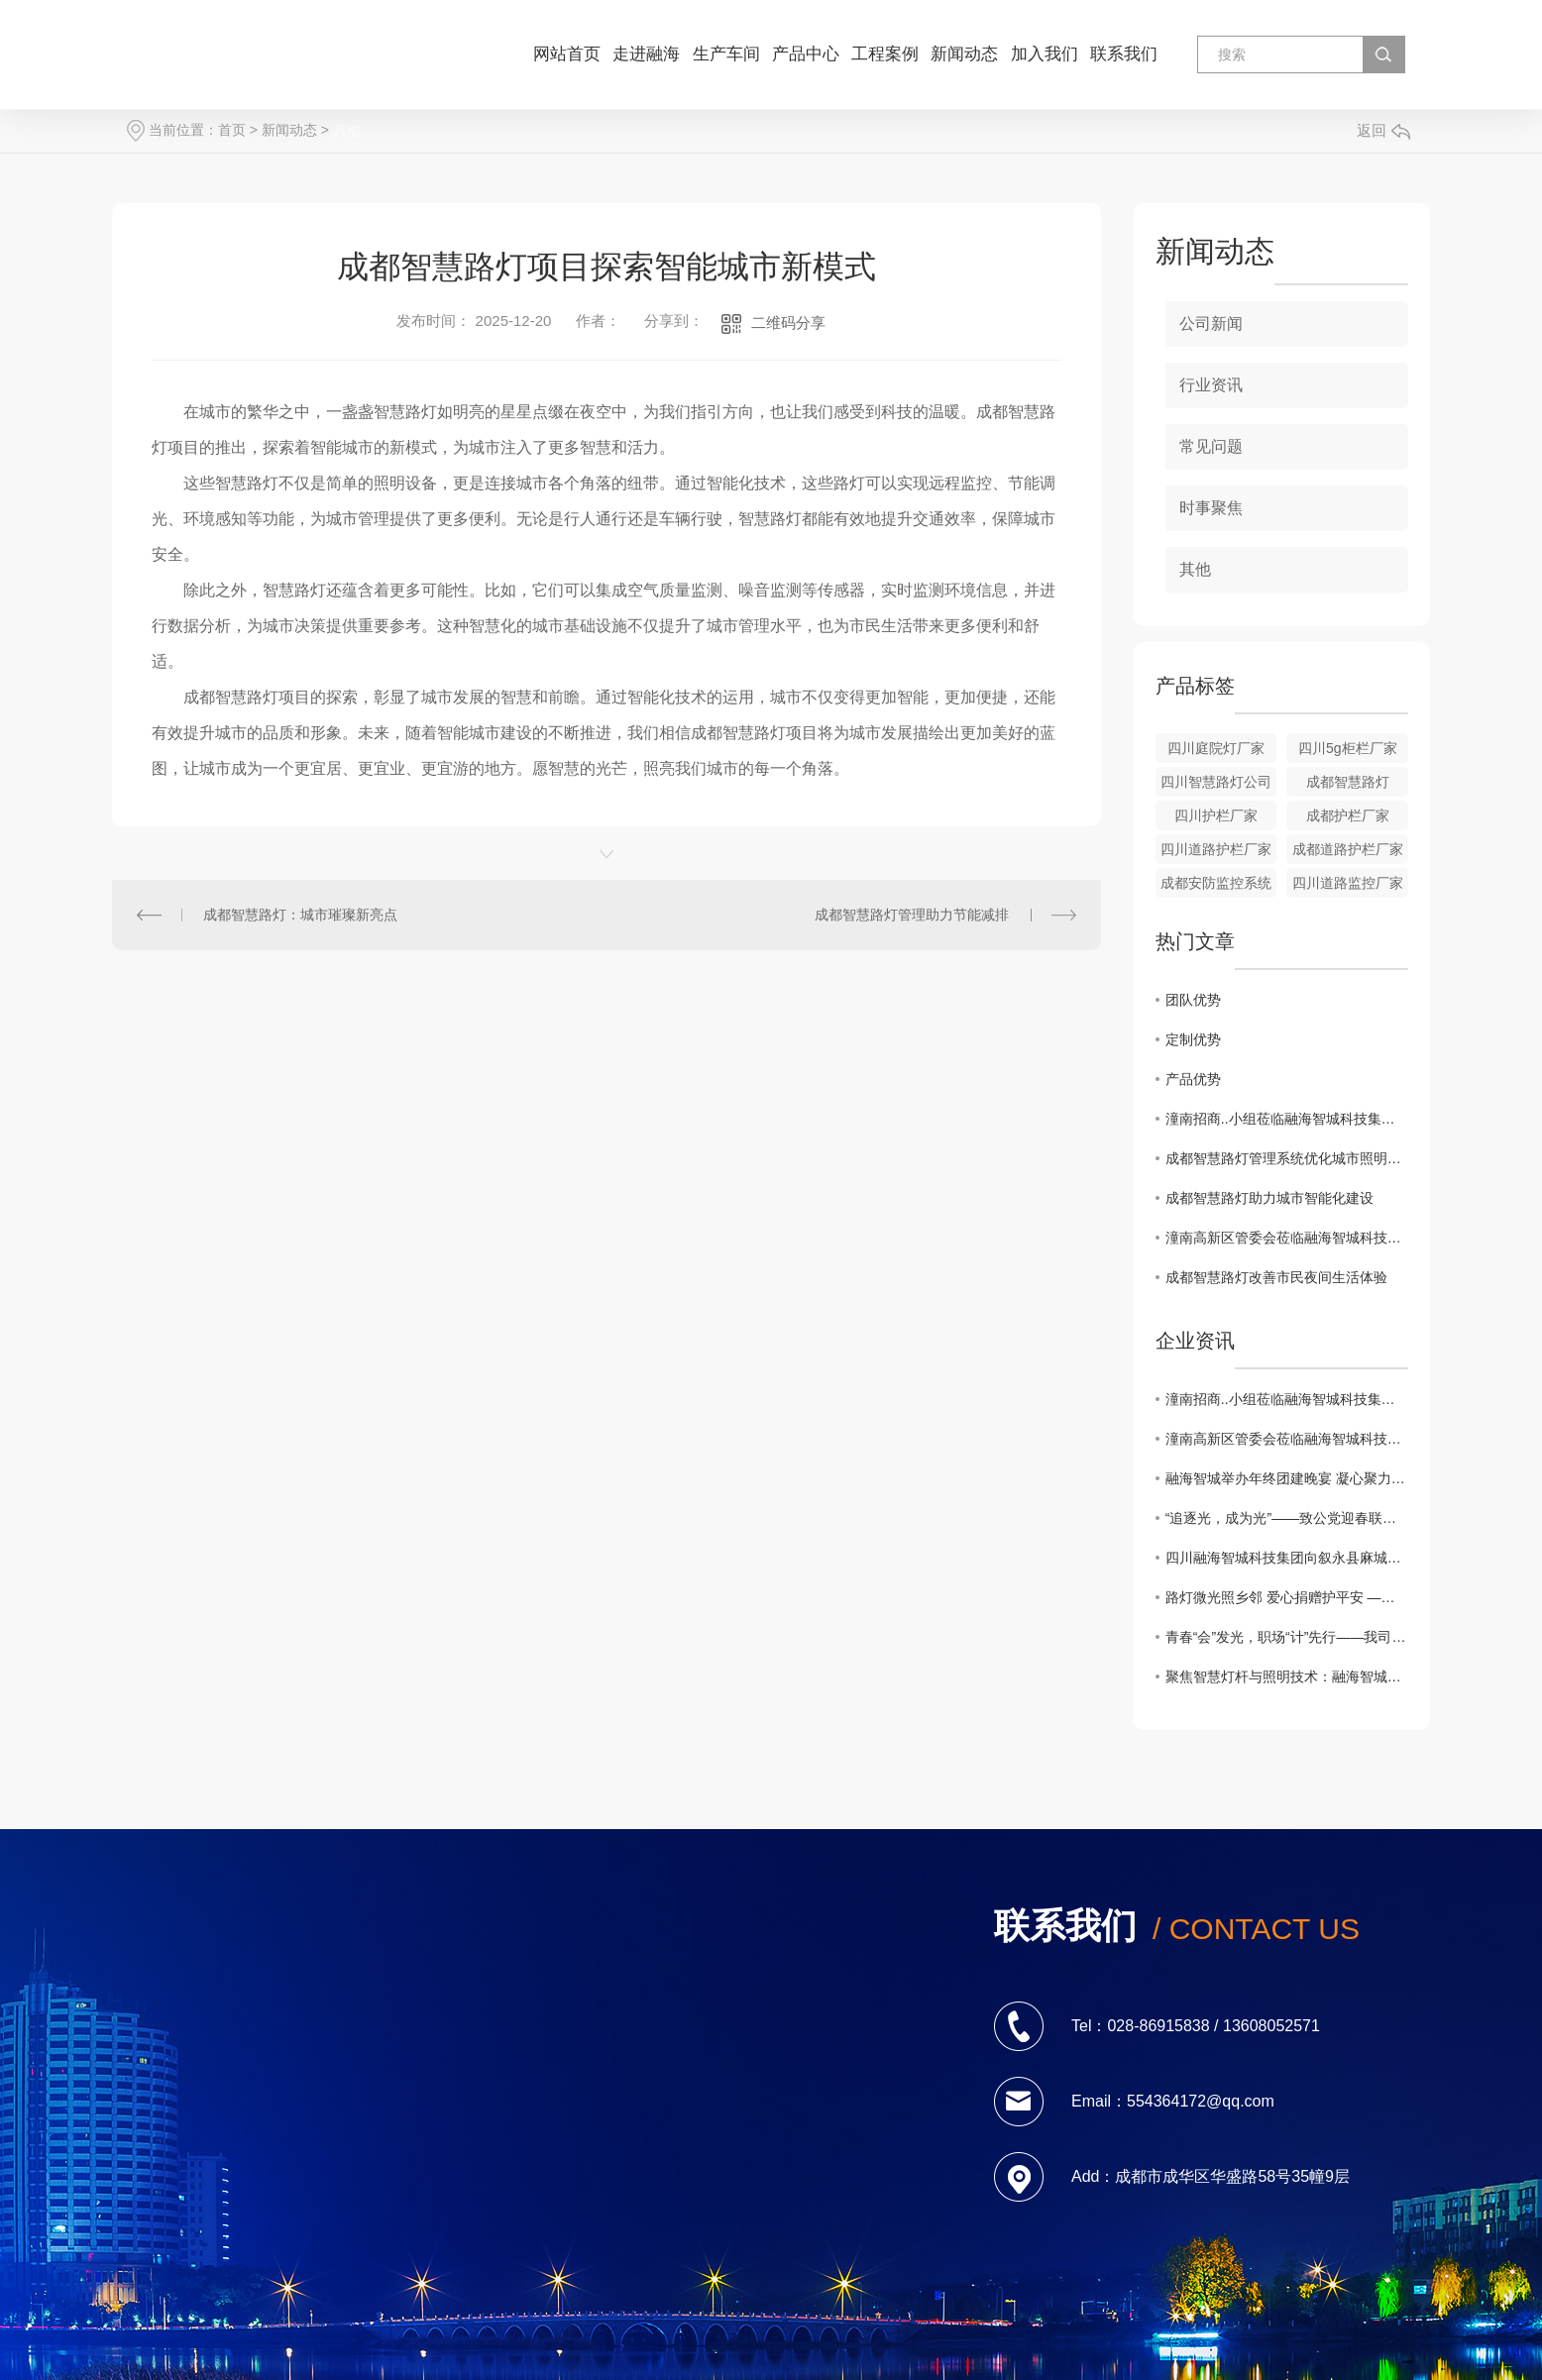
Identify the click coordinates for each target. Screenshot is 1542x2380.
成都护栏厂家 (1347, 815)
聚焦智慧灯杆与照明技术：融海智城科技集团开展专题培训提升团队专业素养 (1286, 1676)
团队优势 (1193, 1000)
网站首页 (567, 54)
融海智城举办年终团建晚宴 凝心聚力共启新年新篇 (1286, 1478)
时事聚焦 (1211, 507)
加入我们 (1044, 54)
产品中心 (805, 54)
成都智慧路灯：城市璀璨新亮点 (300, 914)
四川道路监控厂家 (1347, 883)
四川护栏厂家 (1216, 815)
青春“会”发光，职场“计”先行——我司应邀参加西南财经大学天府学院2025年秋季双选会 (1286, 1637)
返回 (1383, 130)
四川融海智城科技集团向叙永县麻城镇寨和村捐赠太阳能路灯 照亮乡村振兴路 (1286, 1558)
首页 (232, 130)
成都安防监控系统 (1215, 883)
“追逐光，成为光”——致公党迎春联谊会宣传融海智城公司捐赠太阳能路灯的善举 (1286, 1518)
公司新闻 (1211, 323)
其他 (347, 130)
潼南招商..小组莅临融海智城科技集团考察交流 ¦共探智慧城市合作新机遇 (1286, 1119)
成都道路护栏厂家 (1347, 849)
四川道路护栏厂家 (1215, 849)
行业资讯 (1211, 385)
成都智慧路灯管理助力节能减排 (912, 914)
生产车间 (726, 54)
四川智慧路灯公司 (1215, 782)
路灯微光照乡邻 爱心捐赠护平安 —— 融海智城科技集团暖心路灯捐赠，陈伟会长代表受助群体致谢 (1286, 1597)
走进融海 (646, 54)
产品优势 (1193, 1079)
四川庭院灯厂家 (1216, 748)
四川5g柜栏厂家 (1347, 748)
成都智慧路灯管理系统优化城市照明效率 (1286, 1158)
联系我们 (1123, 54)
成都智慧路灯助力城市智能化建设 (1269, 1198)
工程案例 (885, 54)
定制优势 (1193, 1039)
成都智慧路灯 (1347, 782)
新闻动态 (964, 54)
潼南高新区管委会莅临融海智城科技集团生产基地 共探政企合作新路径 (1286, 1237)
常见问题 (1211, 446)
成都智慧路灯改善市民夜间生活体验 (1276, 1277)
